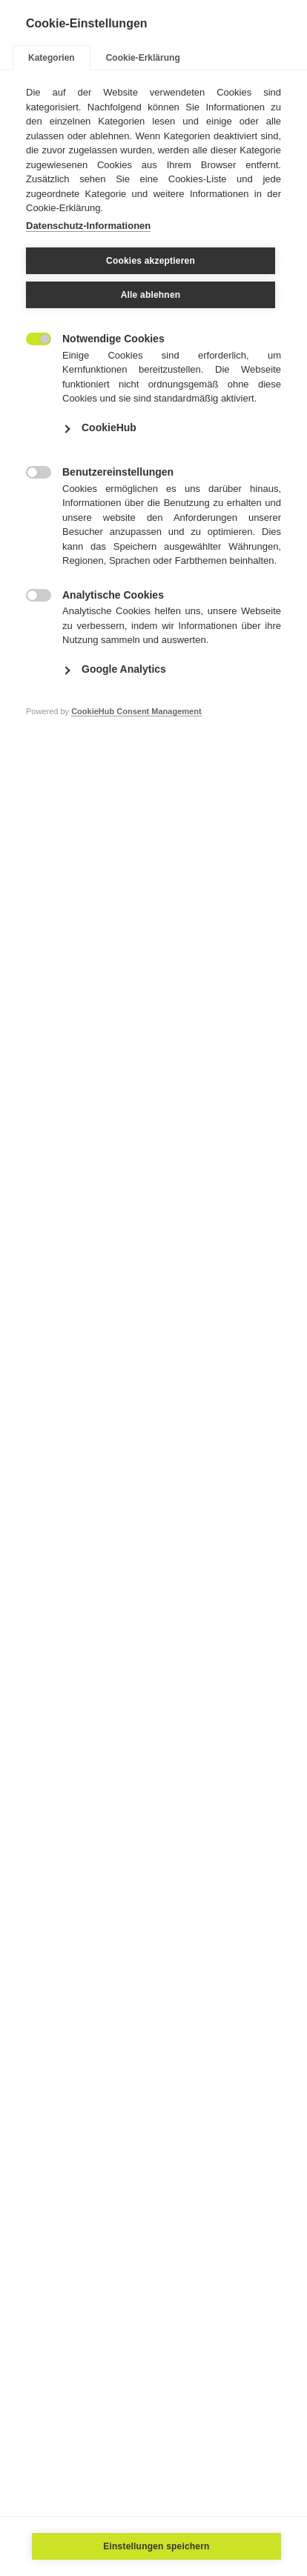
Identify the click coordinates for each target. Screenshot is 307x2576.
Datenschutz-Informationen (88, 225)
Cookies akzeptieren (150, 261)
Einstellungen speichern (156, 2546)
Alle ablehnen (151, 295)
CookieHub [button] (109, 427)
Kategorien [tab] (51, 58)
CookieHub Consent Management (136, 711)
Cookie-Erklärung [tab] (143, 58)
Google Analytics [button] (124, 669)
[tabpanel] (153, 423)
